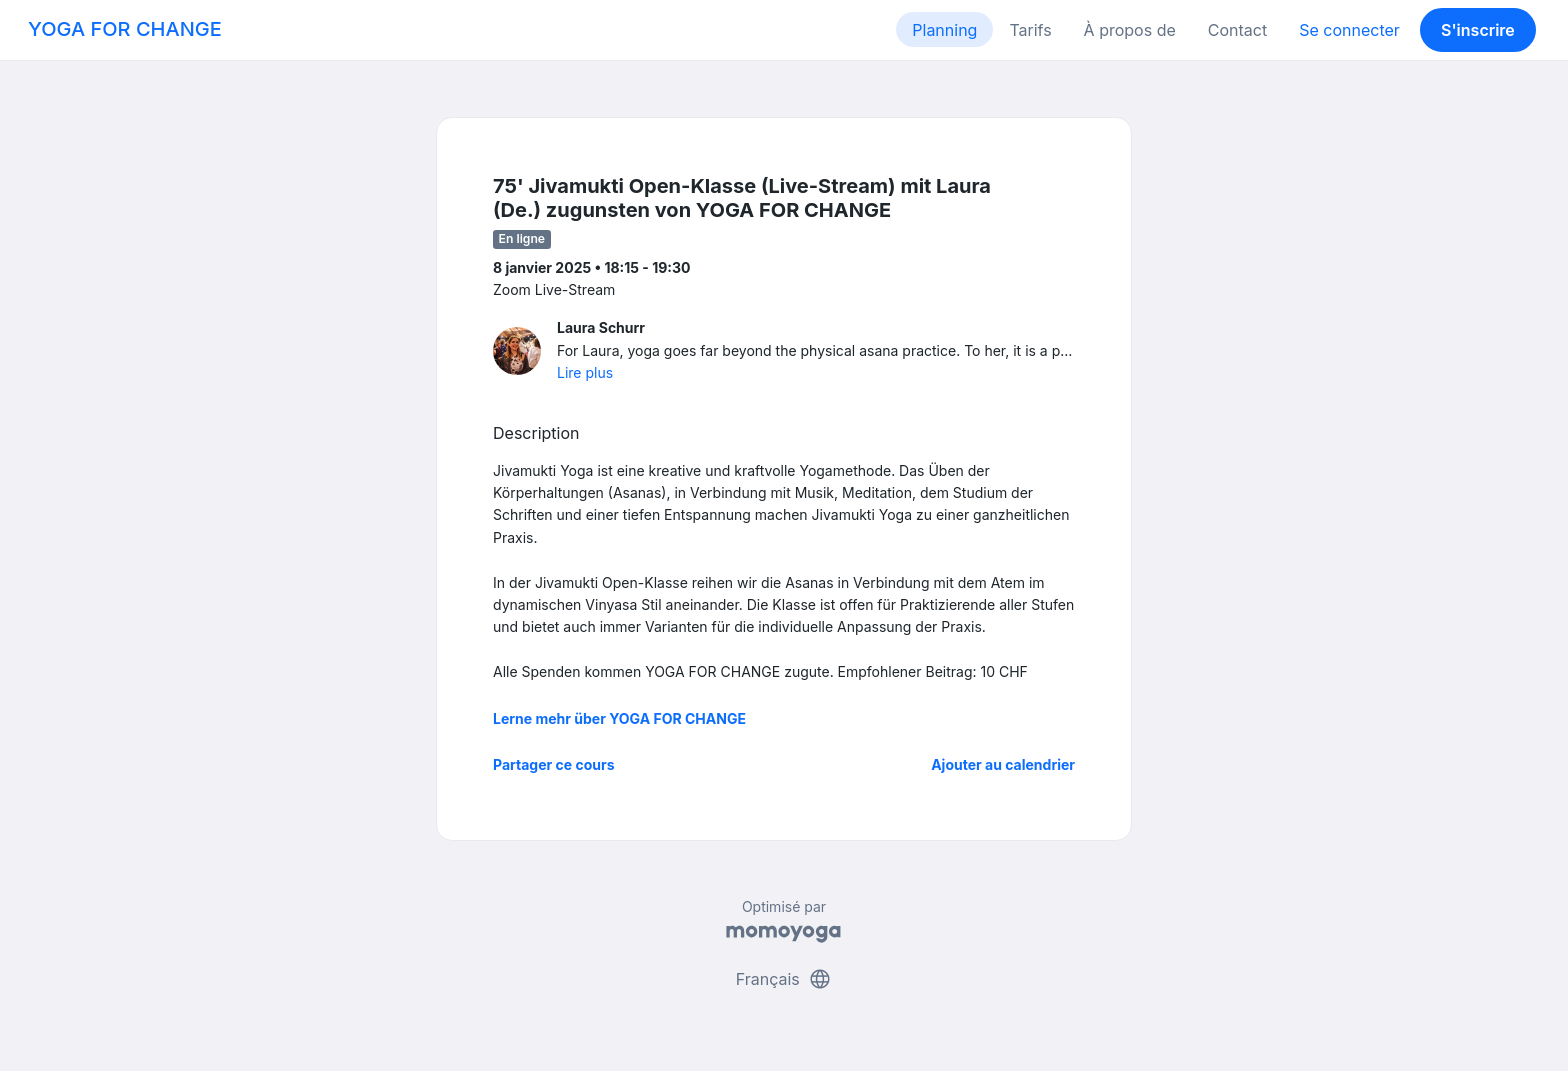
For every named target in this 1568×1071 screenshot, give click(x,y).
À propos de (1130, 30)
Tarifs (1030, 30)
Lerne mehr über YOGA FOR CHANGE (619, 718)
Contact (1237, 30)
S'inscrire (1478, 30)
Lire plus (585, 372)
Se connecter (1349, 30)
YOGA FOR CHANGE (125, 29)
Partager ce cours (554, 764)
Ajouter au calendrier (1003, 764)
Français (784, 979)
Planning (944, 30)
